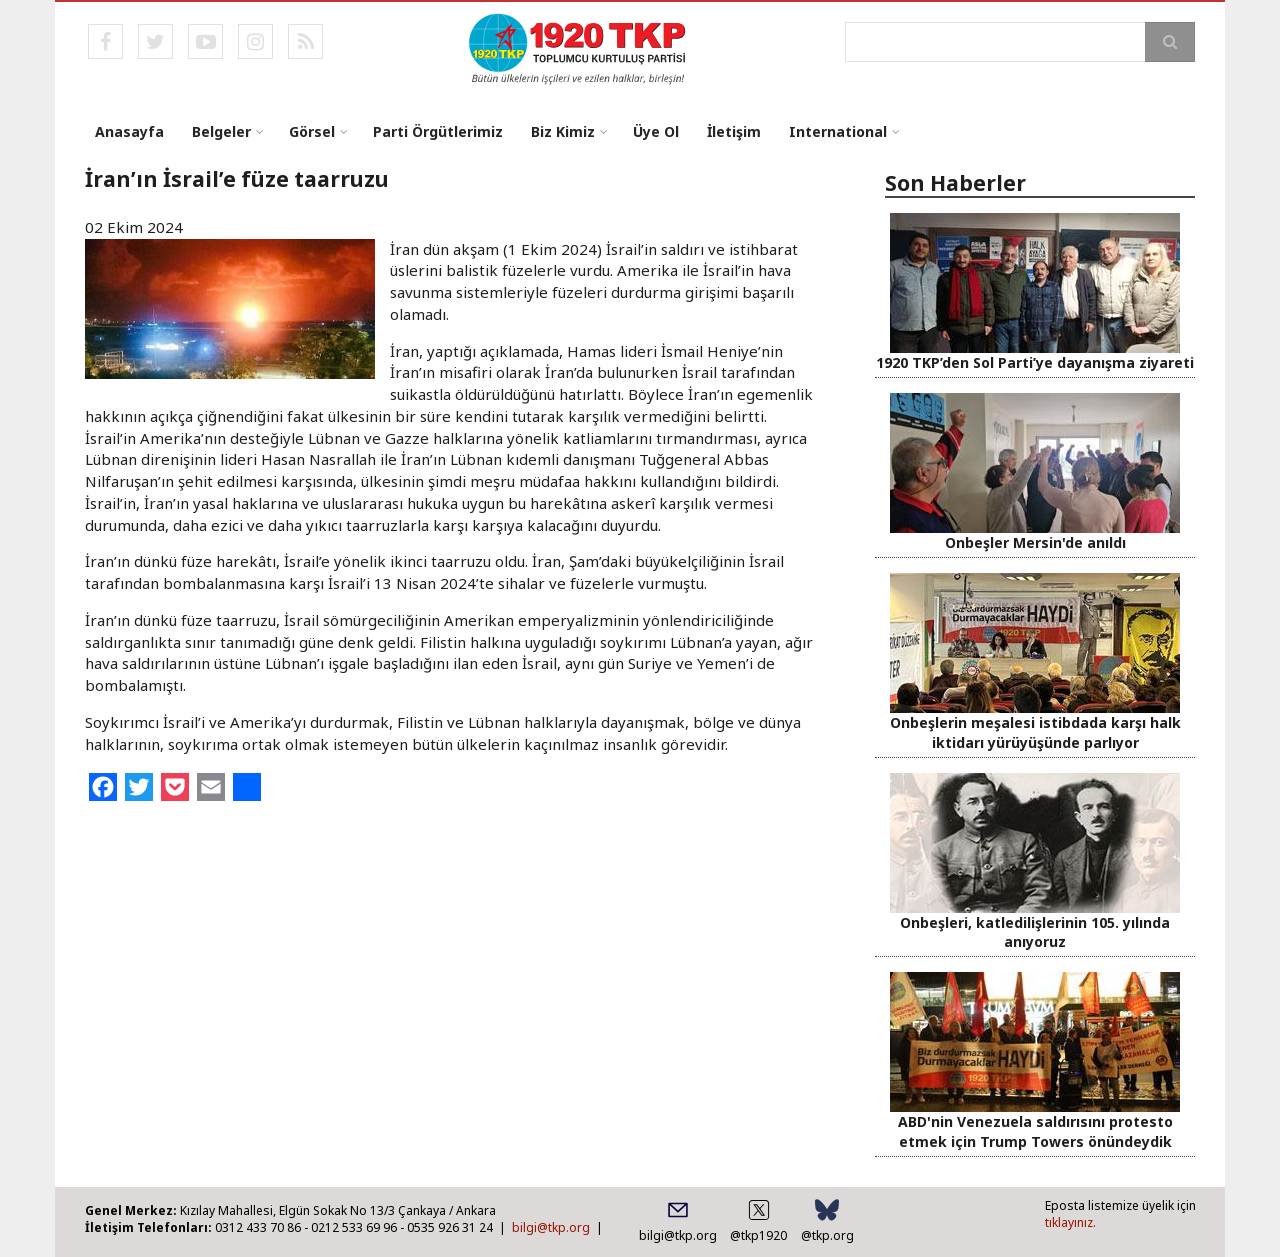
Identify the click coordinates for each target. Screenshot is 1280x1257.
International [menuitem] (838, 131)
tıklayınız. (1070, 1222)
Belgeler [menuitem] (221, 131)
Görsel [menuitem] (312, 131)
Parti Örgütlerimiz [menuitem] (438, 131)
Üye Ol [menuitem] (656, 131)
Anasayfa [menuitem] (129, 131)
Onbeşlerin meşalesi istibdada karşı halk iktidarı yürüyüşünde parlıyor (1035, 732)
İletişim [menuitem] (734, 131)
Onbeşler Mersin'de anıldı (1035, 542)
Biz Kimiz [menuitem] (563, 131)
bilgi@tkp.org (551, 1227)
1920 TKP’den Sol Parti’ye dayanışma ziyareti (1035, 362)
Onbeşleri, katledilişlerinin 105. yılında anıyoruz (1035, 932)
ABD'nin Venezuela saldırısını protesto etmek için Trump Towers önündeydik (1035, 1131)
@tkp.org (827, 1235)
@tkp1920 (758, 1235)
